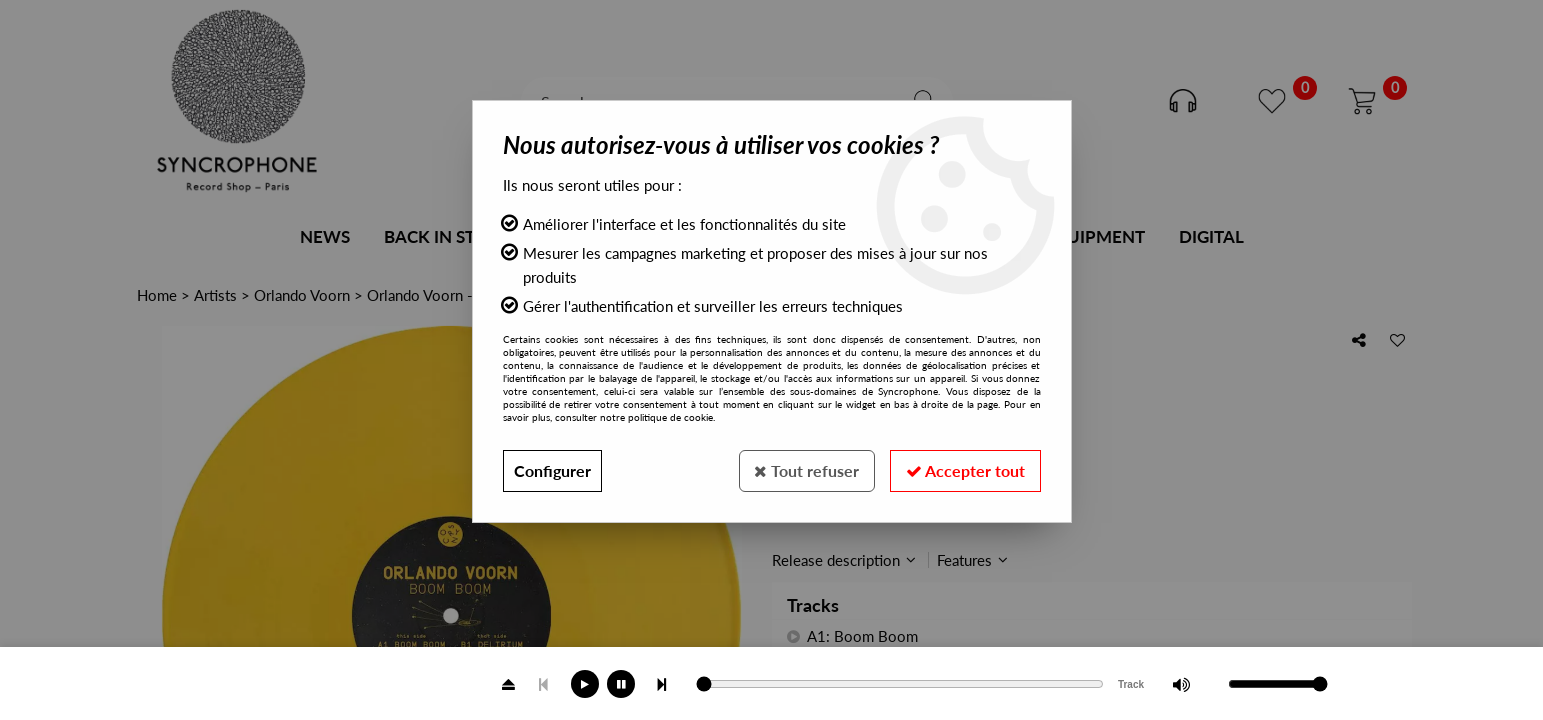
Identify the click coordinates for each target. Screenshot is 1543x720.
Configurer (552, 470)
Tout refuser (806, 470)
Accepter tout (965, 470)
